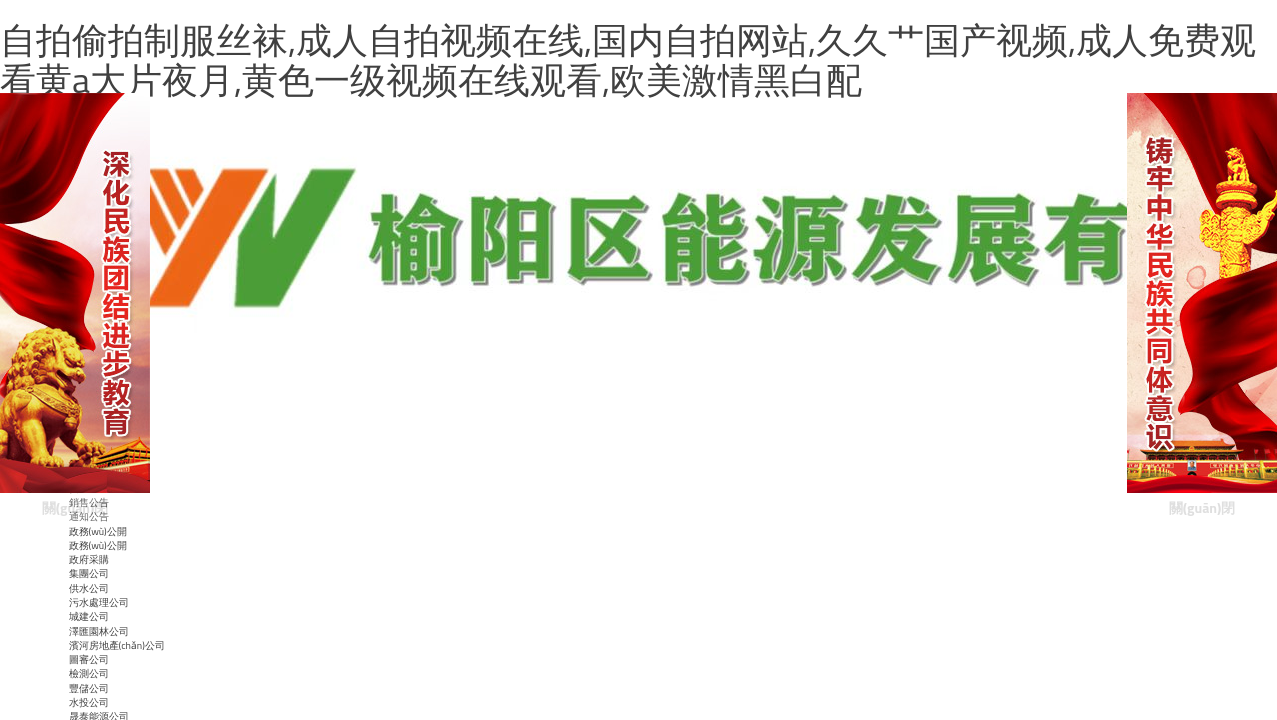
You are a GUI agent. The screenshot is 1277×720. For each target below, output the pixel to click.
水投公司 (89, 702)
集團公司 (89, 573)
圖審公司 (89, 659)
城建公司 (89, 616)
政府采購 (89, 559)
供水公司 (89, 588)
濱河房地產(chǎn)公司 (117, 645)
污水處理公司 (99, 602)
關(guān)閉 (75, 507)
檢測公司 (89, 673)
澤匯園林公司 (99, 631)
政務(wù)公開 (98, 545)
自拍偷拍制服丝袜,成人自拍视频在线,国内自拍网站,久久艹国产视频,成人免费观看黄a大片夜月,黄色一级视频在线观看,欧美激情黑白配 (628, 59)
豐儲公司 (89, 688)
